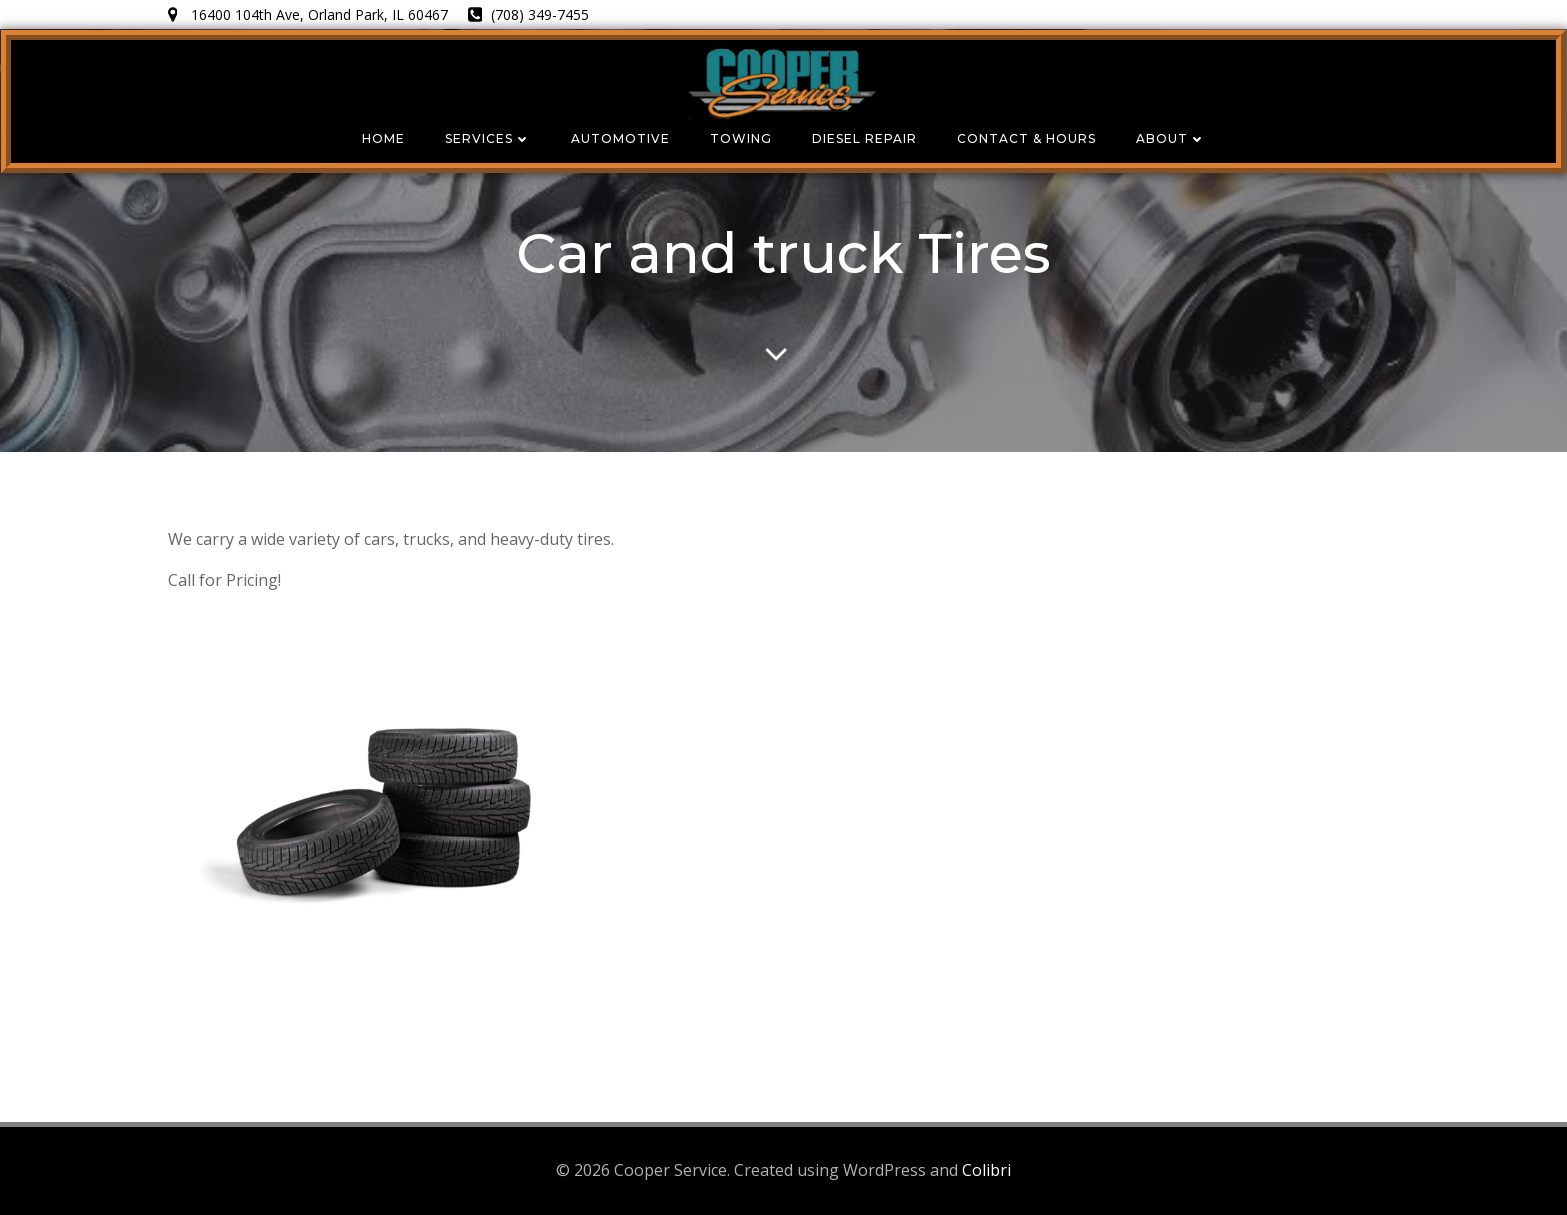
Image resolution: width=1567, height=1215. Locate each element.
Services (488, 138)
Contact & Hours (1026, 138)
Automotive (620, 138)
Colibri (986, 1170)
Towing (741, 138)
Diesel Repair (864, 138)
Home (383, 138)
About (1171, 138)
